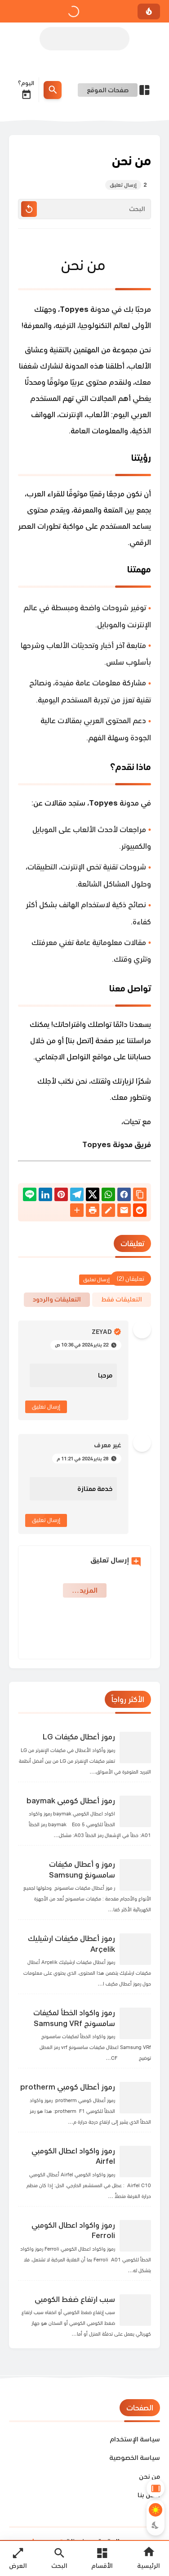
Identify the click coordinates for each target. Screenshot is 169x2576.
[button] (124, 1196)
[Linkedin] (45, 1196)
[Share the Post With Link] (140, 1195)
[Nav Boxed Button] (18, 2558)
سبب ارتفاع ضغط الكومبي (75, 2299)
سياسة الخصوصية (134, 2457)
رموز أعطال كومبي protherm (67, 2087)
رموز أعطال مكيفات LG (79, 1737)
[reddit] (140, 1211)
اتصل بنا (149, 2494)
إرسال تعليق (46, 1406)
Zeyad (102, 1332)
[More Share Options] (77, 1211)
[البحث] (84, 209)
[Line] (29, 1196)
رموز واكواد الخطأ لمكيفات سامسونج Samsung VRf (74, 2018)
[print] (92, 1211)
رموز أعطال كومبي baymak (71, 1801)
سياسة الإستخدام (135, 2439)
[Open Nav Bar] (114, 90)
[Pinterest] (61, 1196)
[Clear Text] (29, 209)
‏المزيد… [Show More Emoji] (85, 1590)
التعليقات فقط (121, 1299)
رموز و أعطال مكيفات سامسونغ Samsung (82, 1869)
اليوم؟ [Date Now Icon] (26, 90)
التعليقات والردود (57, 1299)
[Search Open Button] (59, 2558)
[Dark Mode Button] (155, 2525)
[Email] (124, 1211)
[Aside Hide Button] (156, 2488)
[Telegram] (77, 1196)
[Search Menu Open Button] (53, 90)
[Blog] (108, 1211)
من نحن (149, 2476)
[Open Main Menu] (102, 2558)
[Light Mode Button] (155, 2509)
